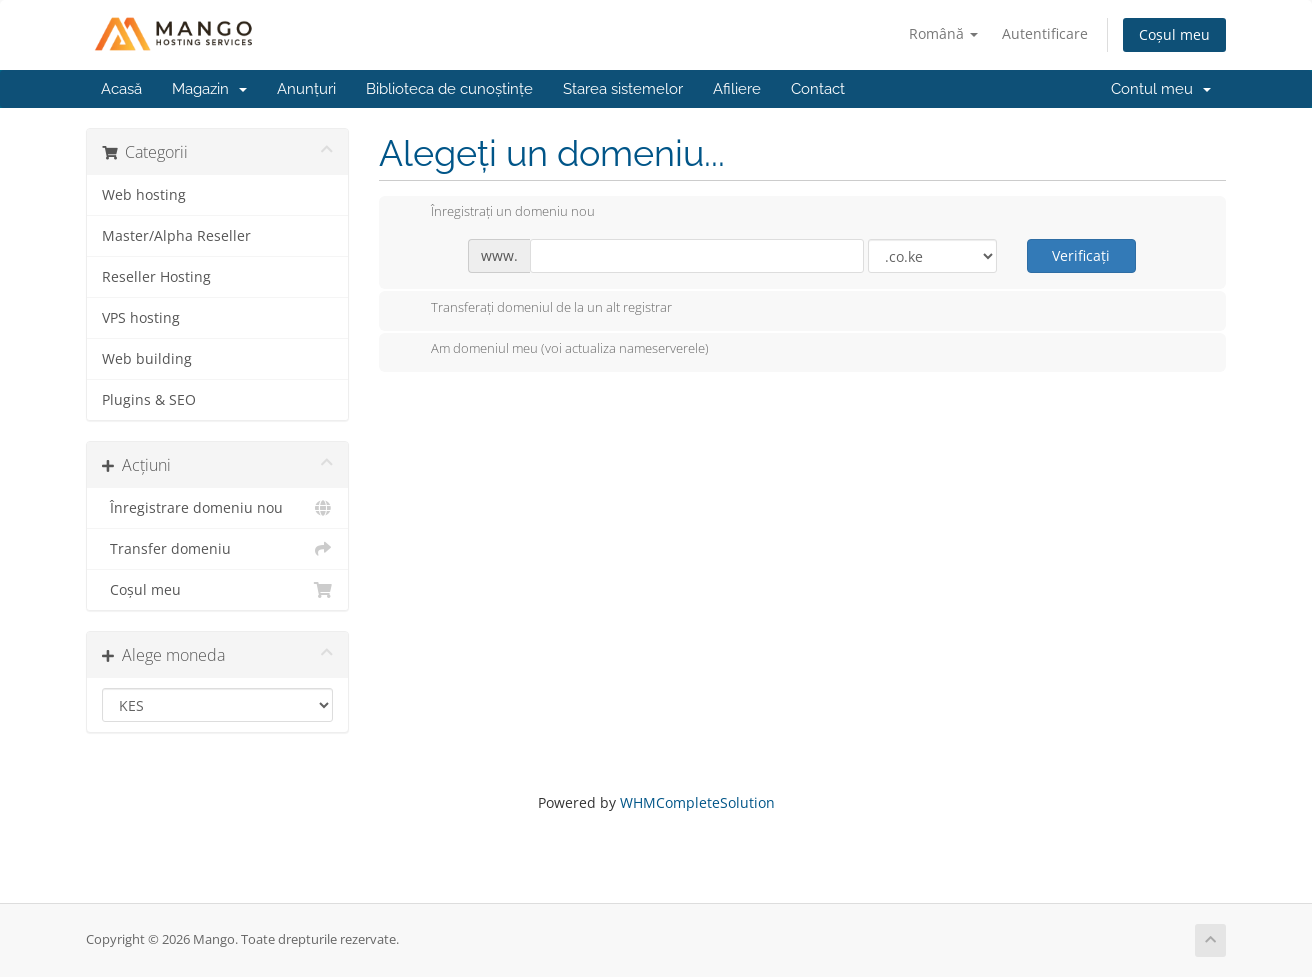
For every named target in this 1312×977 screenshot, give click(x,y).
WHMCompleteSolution (697, 802)
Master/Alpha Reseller (176, 236)
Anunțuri (306, 89)
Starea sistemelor (623, 89)
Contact (818, 89)
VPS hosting (141, 318)
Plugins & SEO (149, 400)
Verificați (1081, 255)
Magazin (209, 89)
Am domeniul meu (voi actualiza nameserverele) (554, 350)
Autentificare (1045, 33)
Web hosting (144, 195)
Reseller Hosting (156, 277)
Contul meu (1161, 89)
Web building (147, 359)
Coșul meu (1174, 34)
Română (943, 33)
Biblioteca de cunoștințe (449, 89)
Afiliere (737, 89)
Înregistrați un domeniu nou (497, 213)
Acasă (121, 89)
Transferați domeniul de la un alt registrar (535, 309)
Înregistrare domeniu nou (217, 508)
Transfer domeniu (217, 549)
